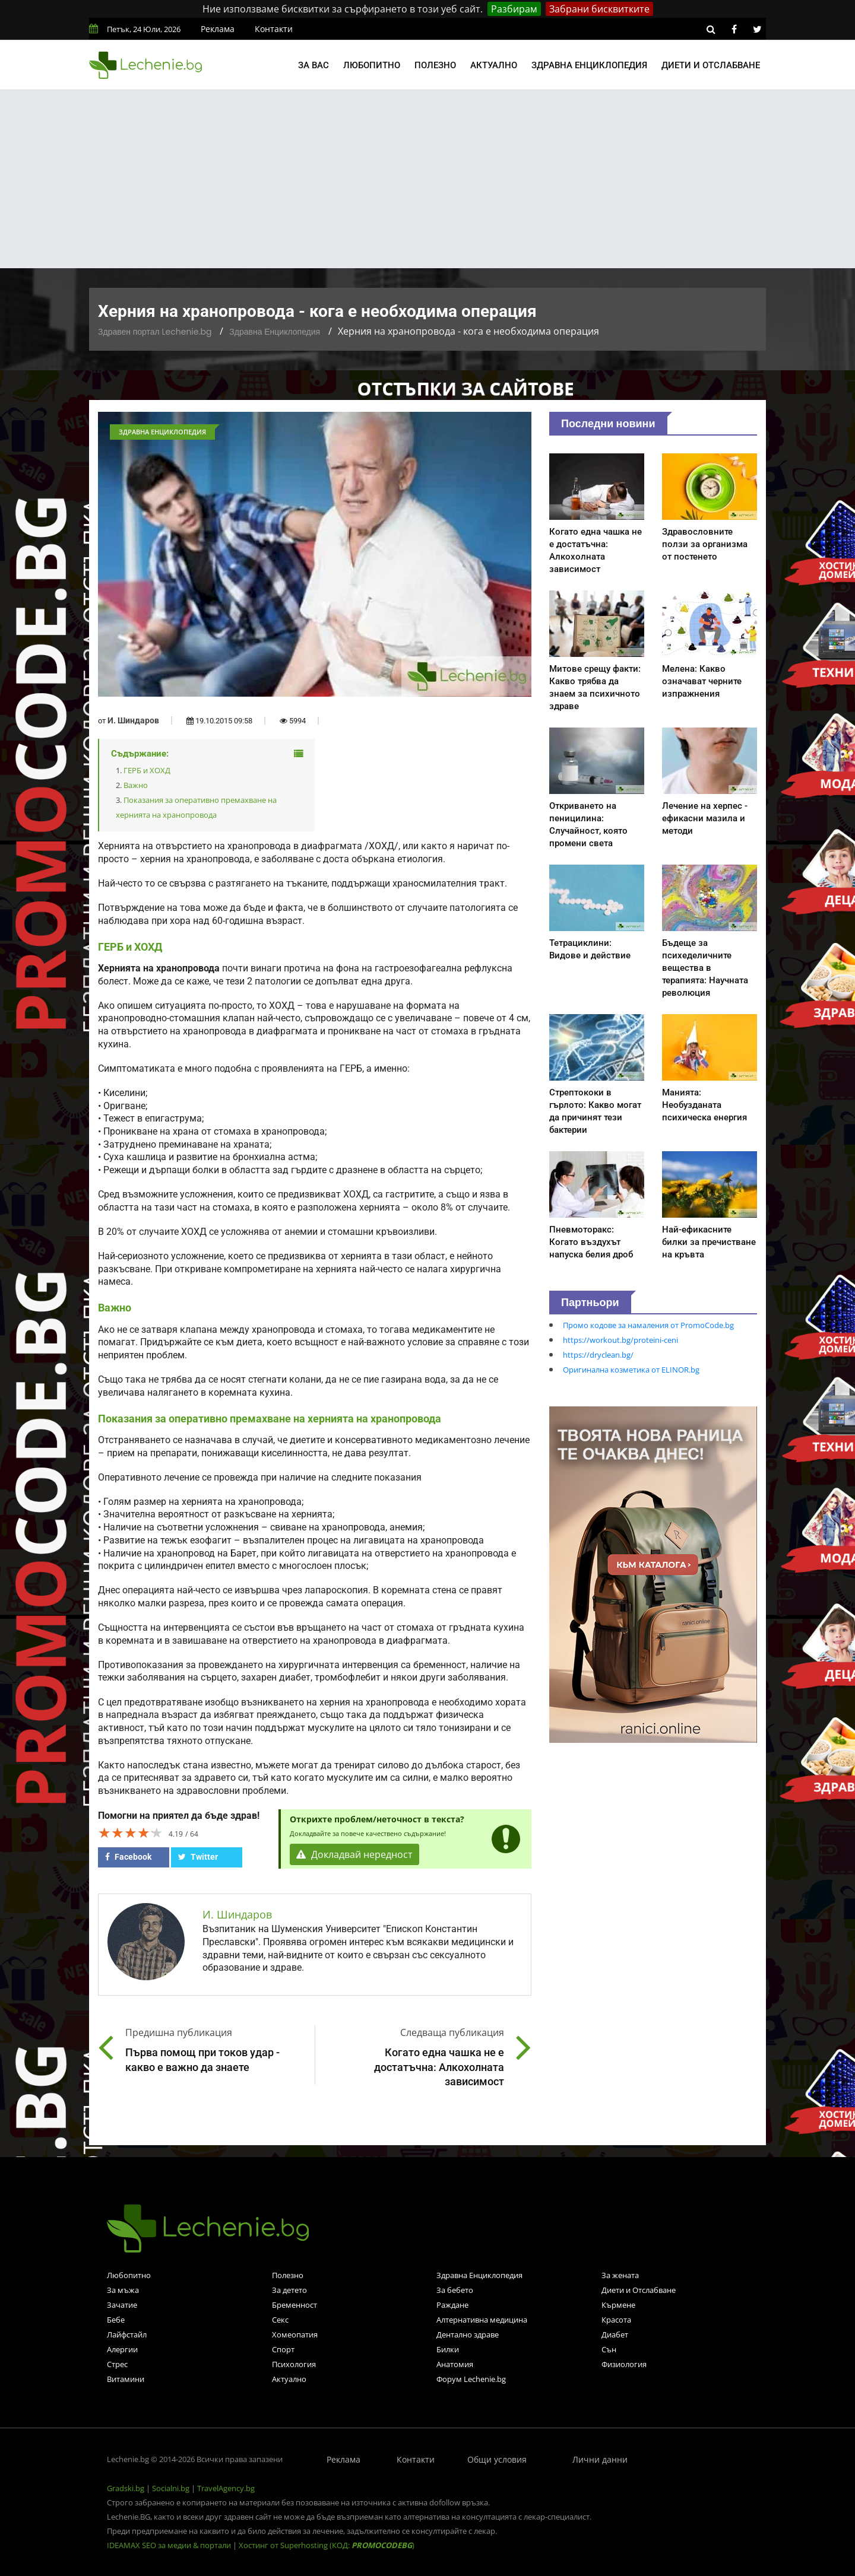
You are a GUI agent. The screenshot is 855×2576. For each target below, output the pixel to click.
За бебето (454, 2290)
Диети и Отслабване (638, 2290)
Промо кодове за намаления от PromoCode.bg (648, 1325)
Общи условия (497, 2459)
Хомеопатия (295, 2334)
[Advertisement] (427, 179)
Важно (136, 785)
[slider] (130, 1832)
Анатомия (454, 2364)
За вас (313, 65)
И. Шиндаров (133, 720)
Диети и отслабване (710, 65)
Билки (447, 2349)
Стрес (117, 2364)
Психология (294, 2364)
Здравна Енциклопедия (274, 332)
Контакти (274, 28)
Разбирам (514, 8)
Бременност (294, 2304)
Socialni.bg (170, 2488)
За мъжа (123, 2290)
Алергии (122, 2349)
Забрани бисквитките (599, 8)
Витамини (125, 2379)
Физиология (624, 2364)
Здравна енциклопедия (589, 65)
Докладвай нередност (354, 1854)
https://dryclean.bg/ (598, 1354)
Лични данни (600, 2459)
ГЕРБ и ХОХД (147, 770)
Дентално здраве (467, 2334)
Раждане (452, 2304)
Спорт (283, 2349)
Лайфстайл (127, 2334)
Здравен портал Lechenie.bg (154, 332)
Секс (280, 2319)
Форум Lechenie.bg (471, 2379)
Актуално (493, 65)
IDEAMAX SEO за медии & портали (170, 2545)
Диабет (614, 2334)
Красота (616, 2319)
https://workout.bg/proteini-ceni (620, 1340)
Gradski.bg (125, 2488)
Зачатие (122, 2304)
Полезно (435, 65)
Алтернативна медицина (481, 2319)
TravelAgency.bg (226, 2488)
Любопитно (371, 65)
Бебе (116, 2319)
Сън (608, 2349)
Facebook (128, 1857)
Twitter (198, 1857)
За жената (620, 2275)
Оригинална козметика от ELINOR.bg (631, 1369)
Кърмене (618, 2304)
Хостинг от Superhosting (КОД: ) (326, 2545)
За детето (289, 2290)
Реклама (218, 28)
